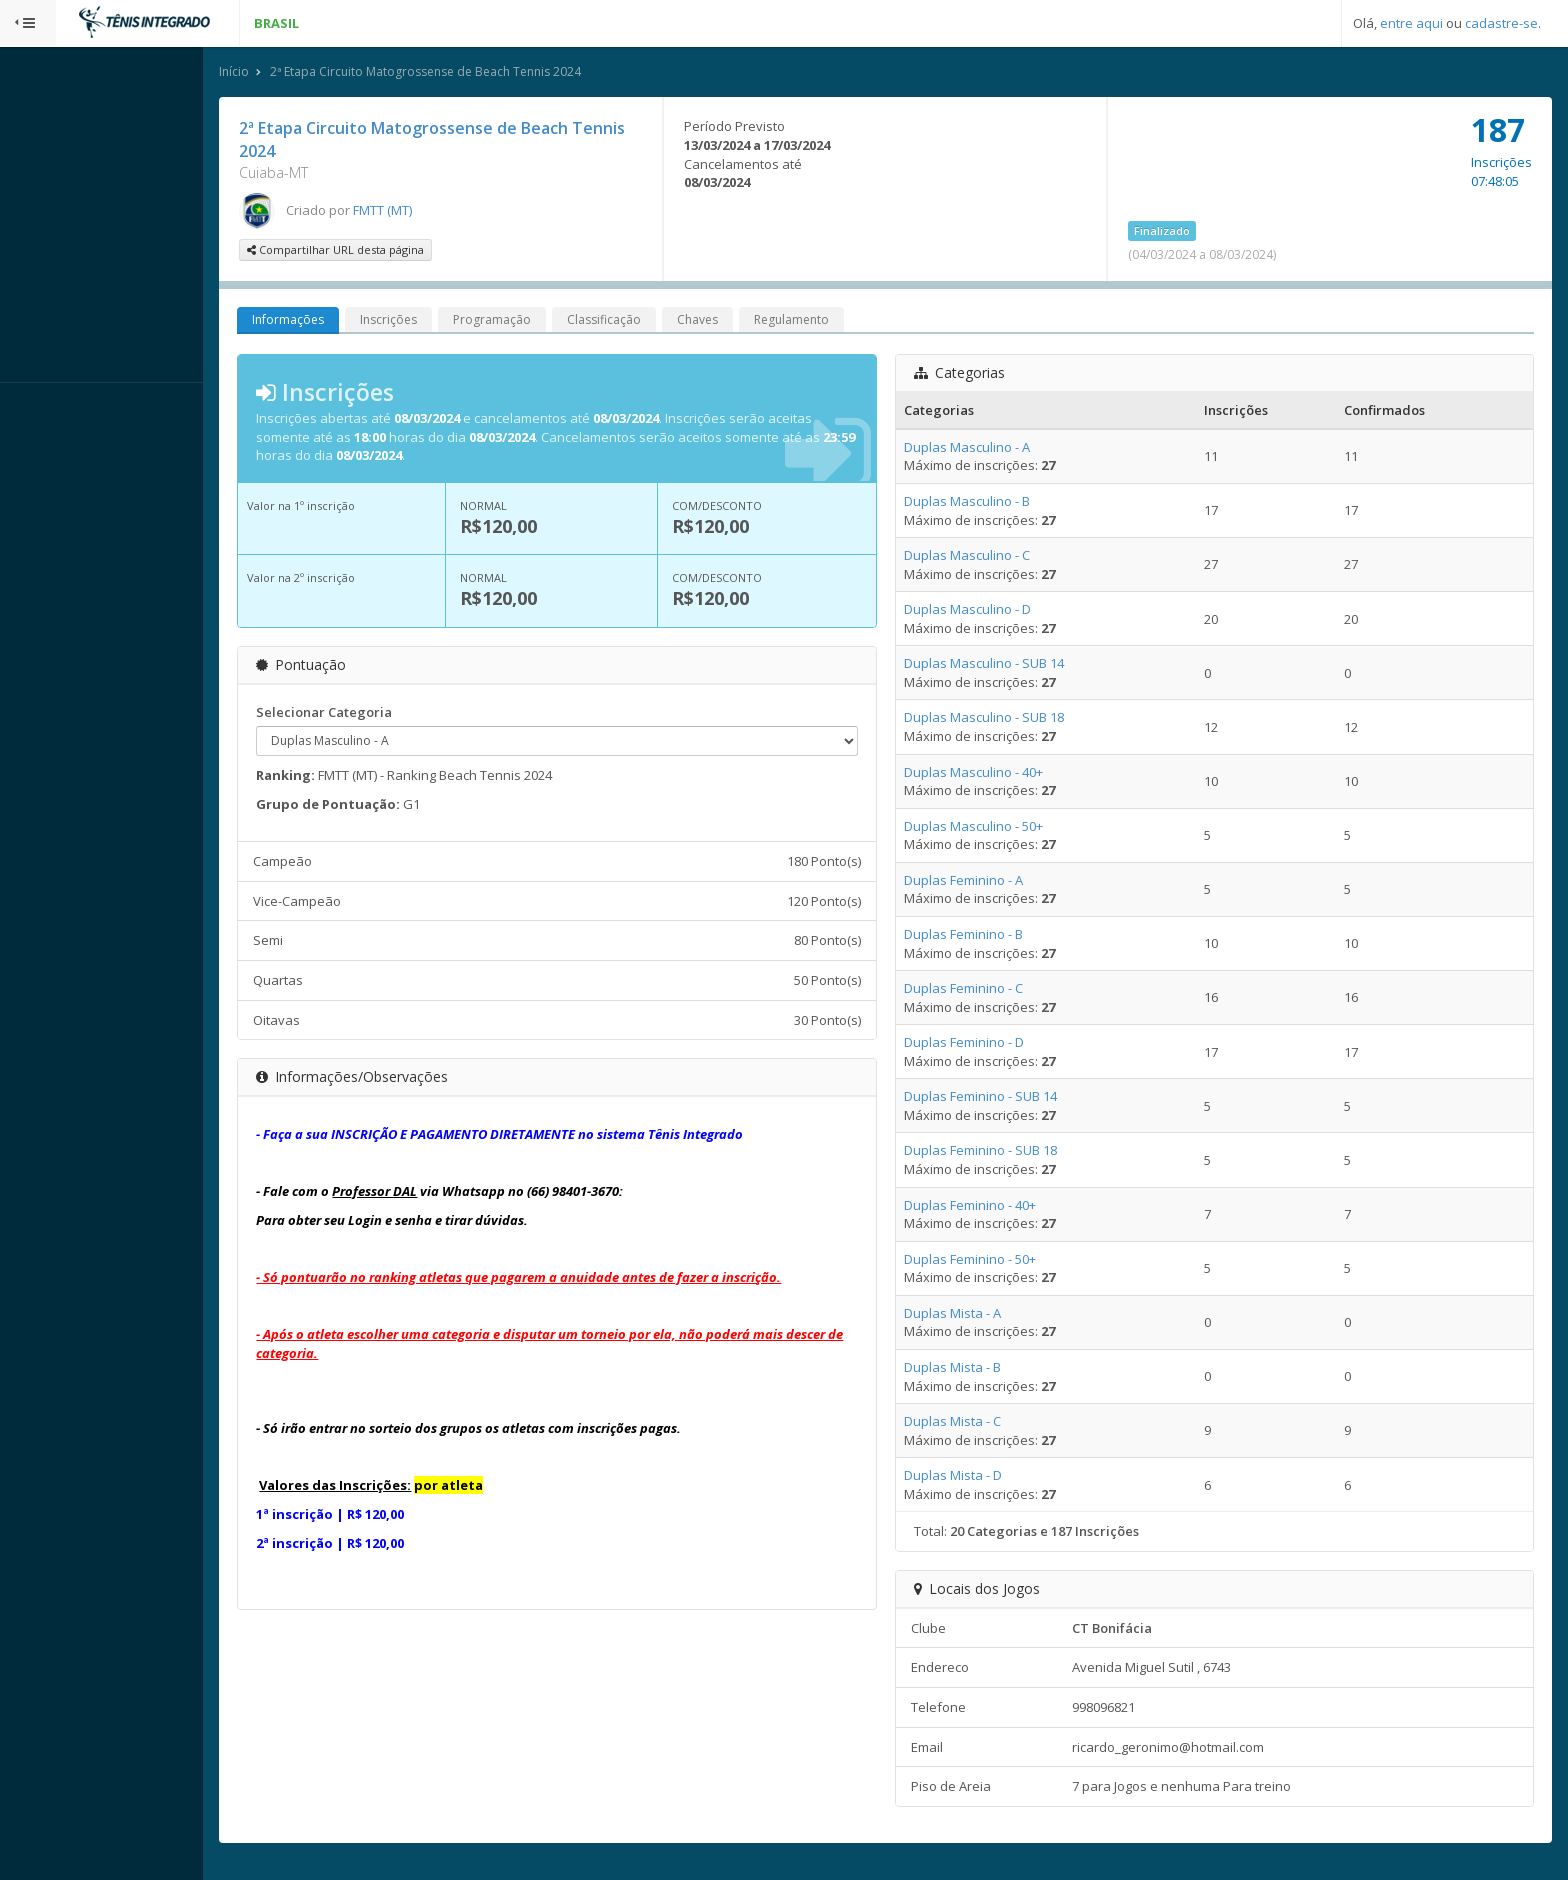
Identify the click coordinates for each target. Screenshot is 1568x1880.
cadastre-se (1501, 23)
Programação (531, 321)
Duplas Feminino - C (981, 990)
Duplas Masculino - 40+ (991, 773)
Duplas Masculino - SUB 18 (1002, 719)
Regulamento (830, 321)
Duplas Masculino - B (985, 503)
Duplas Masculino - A (985, 448)
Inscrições (427, 321)
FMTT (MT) (421, 211)
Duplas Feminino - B (981, 936)
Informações (327, 321)
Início (273, 73)
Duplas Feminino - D (982, 1044)
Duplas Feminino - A (981, 881)
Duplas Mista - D (971, 1477)
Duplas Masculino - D (985, 611)
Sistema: (36, 409)
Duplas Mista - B (970, 1369)
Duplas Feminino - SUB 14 (998, 1098)
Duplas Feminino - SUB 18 (998, 1152)
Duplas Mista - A (970, 1314)
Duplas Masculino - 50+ (991, 827)
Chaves (736, 321)
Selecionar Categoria (363, 713)
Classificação (643, 321)
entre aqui (1411, 23)
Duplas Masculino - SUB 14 (1002, 665)
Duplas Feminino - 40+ (988, 1206)
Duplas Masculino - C (985, 557)
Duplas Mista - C (970, 1423)
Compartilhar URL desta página (374, 251)
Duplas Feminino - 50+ (988, 1260)
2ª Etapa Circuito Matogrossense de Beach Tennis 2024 (464, 73)
